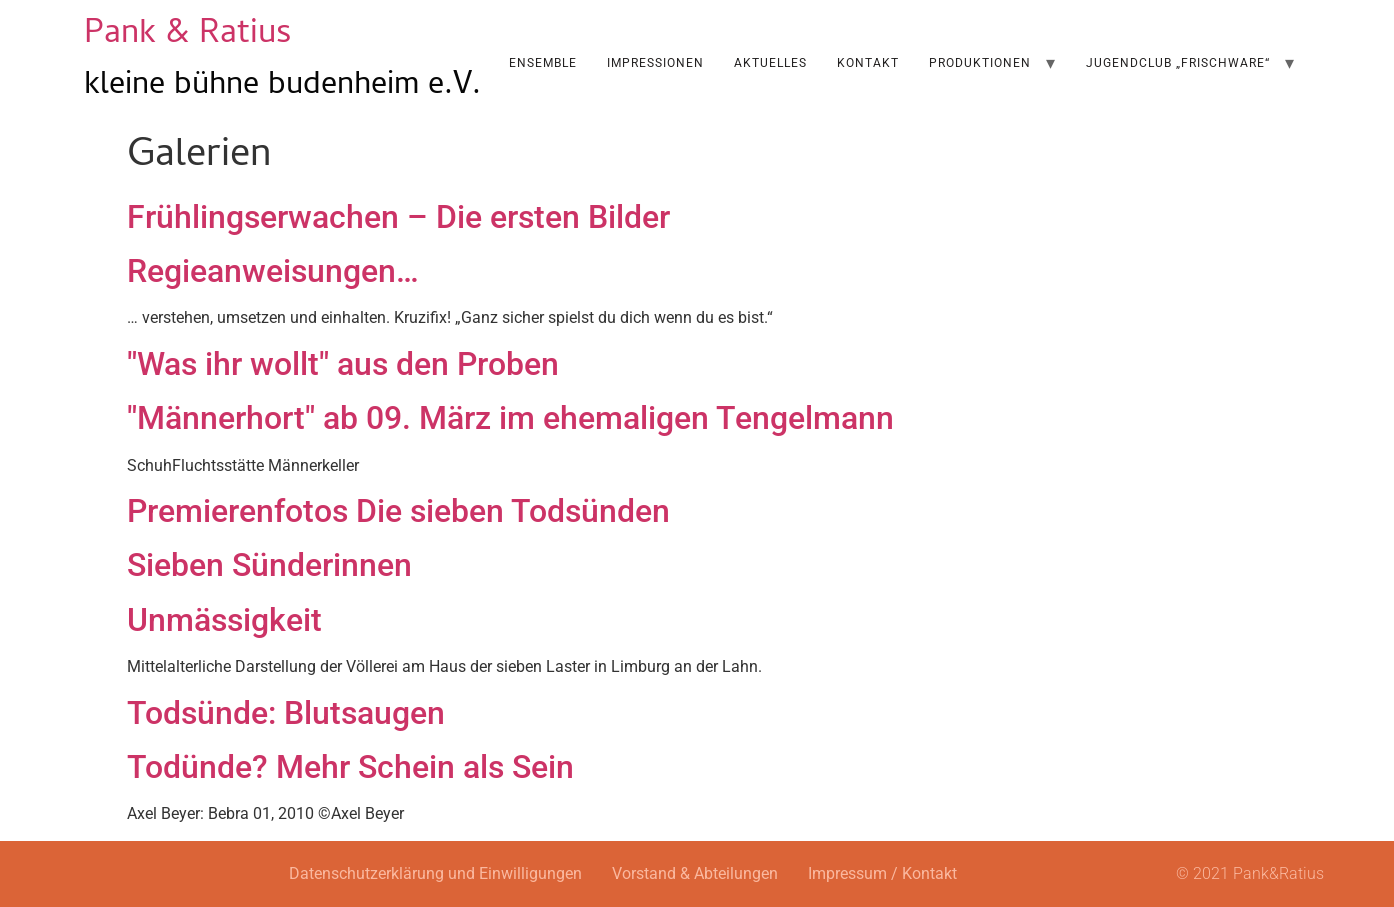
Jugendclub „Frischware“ (1178, 63)
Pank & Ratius (188, 35)
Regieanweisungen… (273, 271)
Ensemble (543, 63)
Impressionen (655, 63)
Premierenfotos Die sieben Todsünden (398, 511)
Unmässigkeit (224, 620)
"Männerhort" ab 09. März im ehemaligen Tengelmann (510, 418)
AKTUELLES (770, 63)
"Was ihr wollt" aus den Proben (343, 364)
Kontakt (868, 63)
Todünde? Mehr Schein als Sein (350, 767)
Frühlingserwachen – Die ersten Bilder (398, 217)
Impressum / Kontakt (882, 873)
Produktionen (980, 63)
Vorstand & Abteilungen (695, 873)
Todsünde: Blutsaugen (286, 713)
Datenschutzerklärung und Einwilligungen (435, 873)
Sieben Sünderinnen (269, 565)
